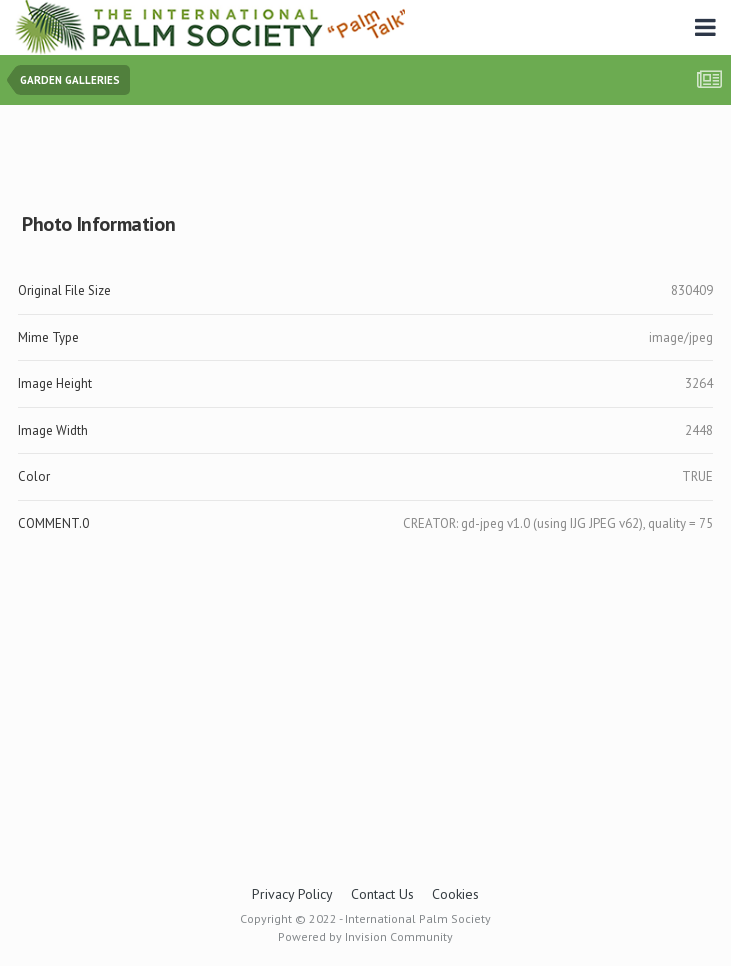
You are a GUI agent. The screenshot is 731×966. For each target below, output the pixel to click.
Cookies (455, 894)
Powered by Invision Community (365, 936)
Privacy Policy (292, 894)
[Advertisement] (366, 154)
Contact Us (382, 894)
